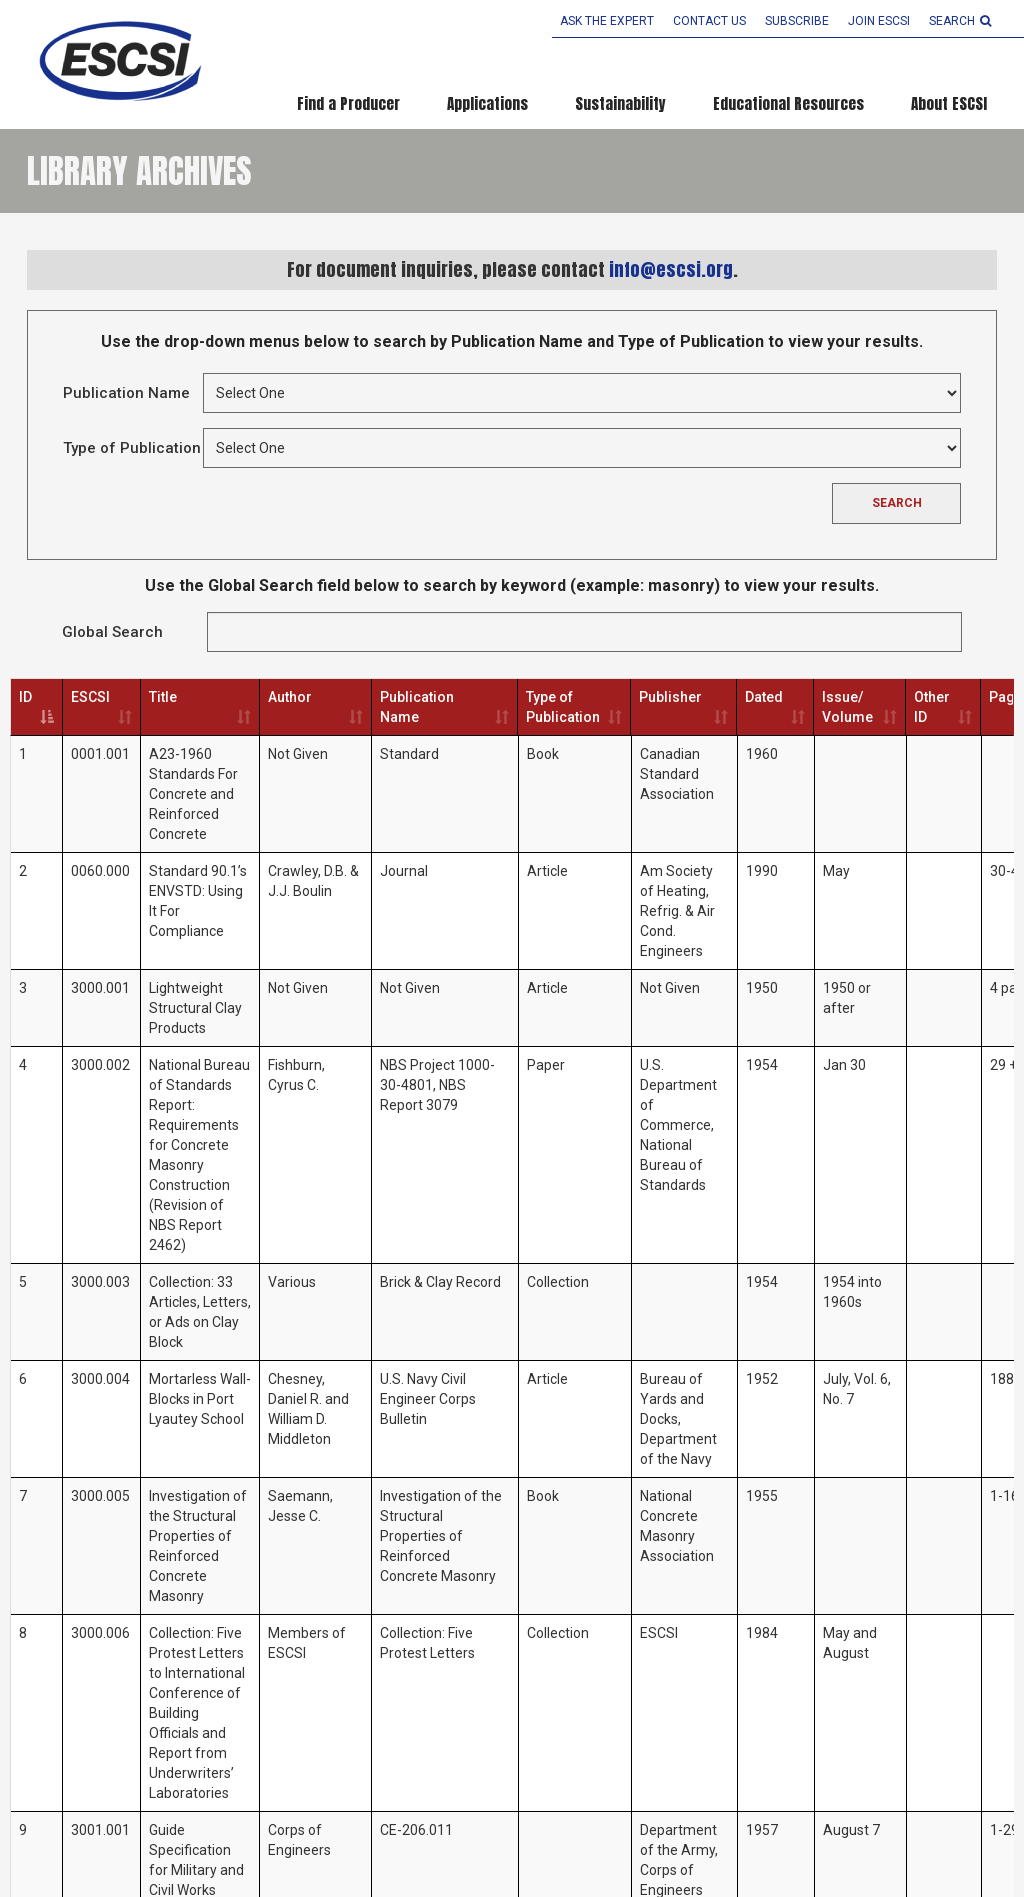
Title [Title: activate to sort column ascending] (163, 697)
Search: (584, 632)
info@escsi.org (671, 269)
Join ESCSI (879, 21)
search (960, 21)
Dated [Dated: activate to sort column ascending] (764, 697)
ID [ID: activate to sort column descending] (25, 697)
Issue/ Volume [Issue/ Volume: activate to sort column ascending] (847, 707)
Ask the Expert (607, 21)
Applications (487, 103)
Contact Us (709, 21)
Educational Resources (788, 103)
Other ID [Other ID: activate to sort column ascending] (932, 707)
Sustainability (620, 103)
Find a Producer (348, 103)
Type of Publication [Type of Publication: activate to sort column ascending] (563, 707)
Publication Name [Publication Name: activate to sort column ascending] (417, 707)
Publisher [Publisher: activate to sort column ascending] (670, 697)
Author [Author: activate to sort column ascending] (290, 697)
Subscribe (797, 21)
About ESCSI (949, 103)
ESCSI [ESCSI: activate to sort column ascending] (90, 697)
